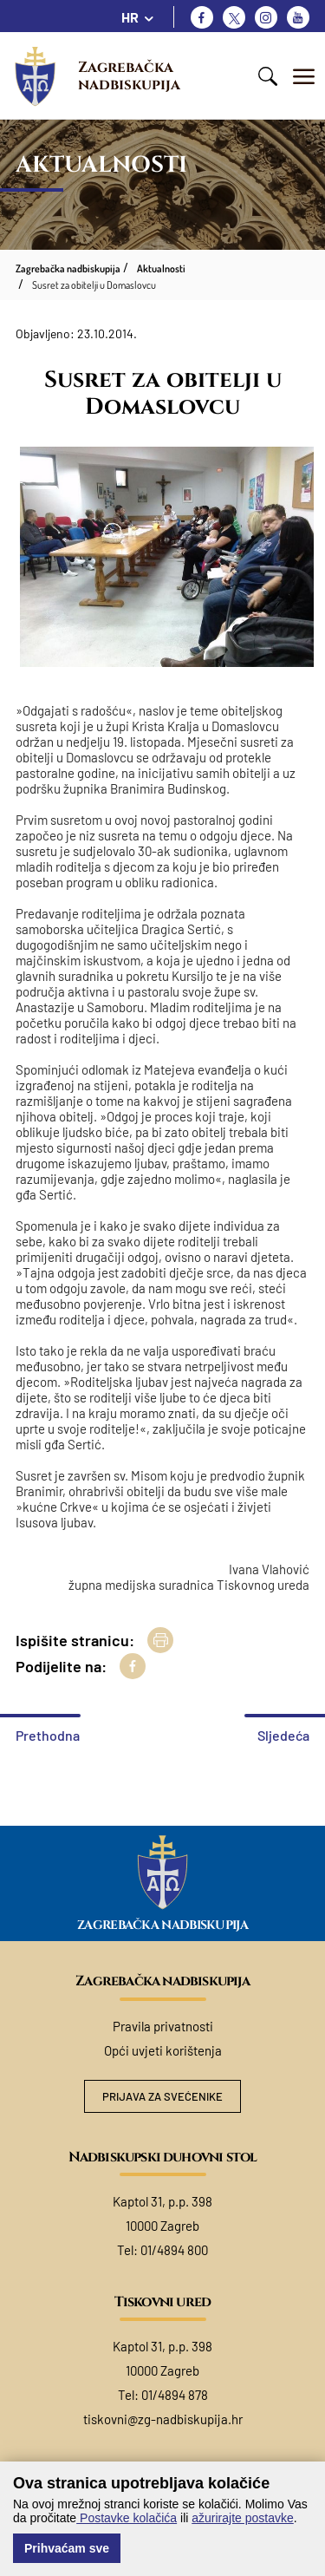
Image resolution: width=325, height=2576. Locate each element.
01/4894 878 (174, 2395)
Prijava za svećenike (162, 2096)
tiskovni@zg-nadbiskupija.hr (163, 2419)
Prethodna (48, 1735)
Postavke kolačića (126, 2518)
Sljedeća (283, 1735)
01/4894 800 (174, 2250)
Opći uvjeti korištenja (163, 2050)
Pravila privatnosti (163, 2026)
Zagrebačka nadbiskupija (129, 76)
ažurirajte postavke (243, 2518)
